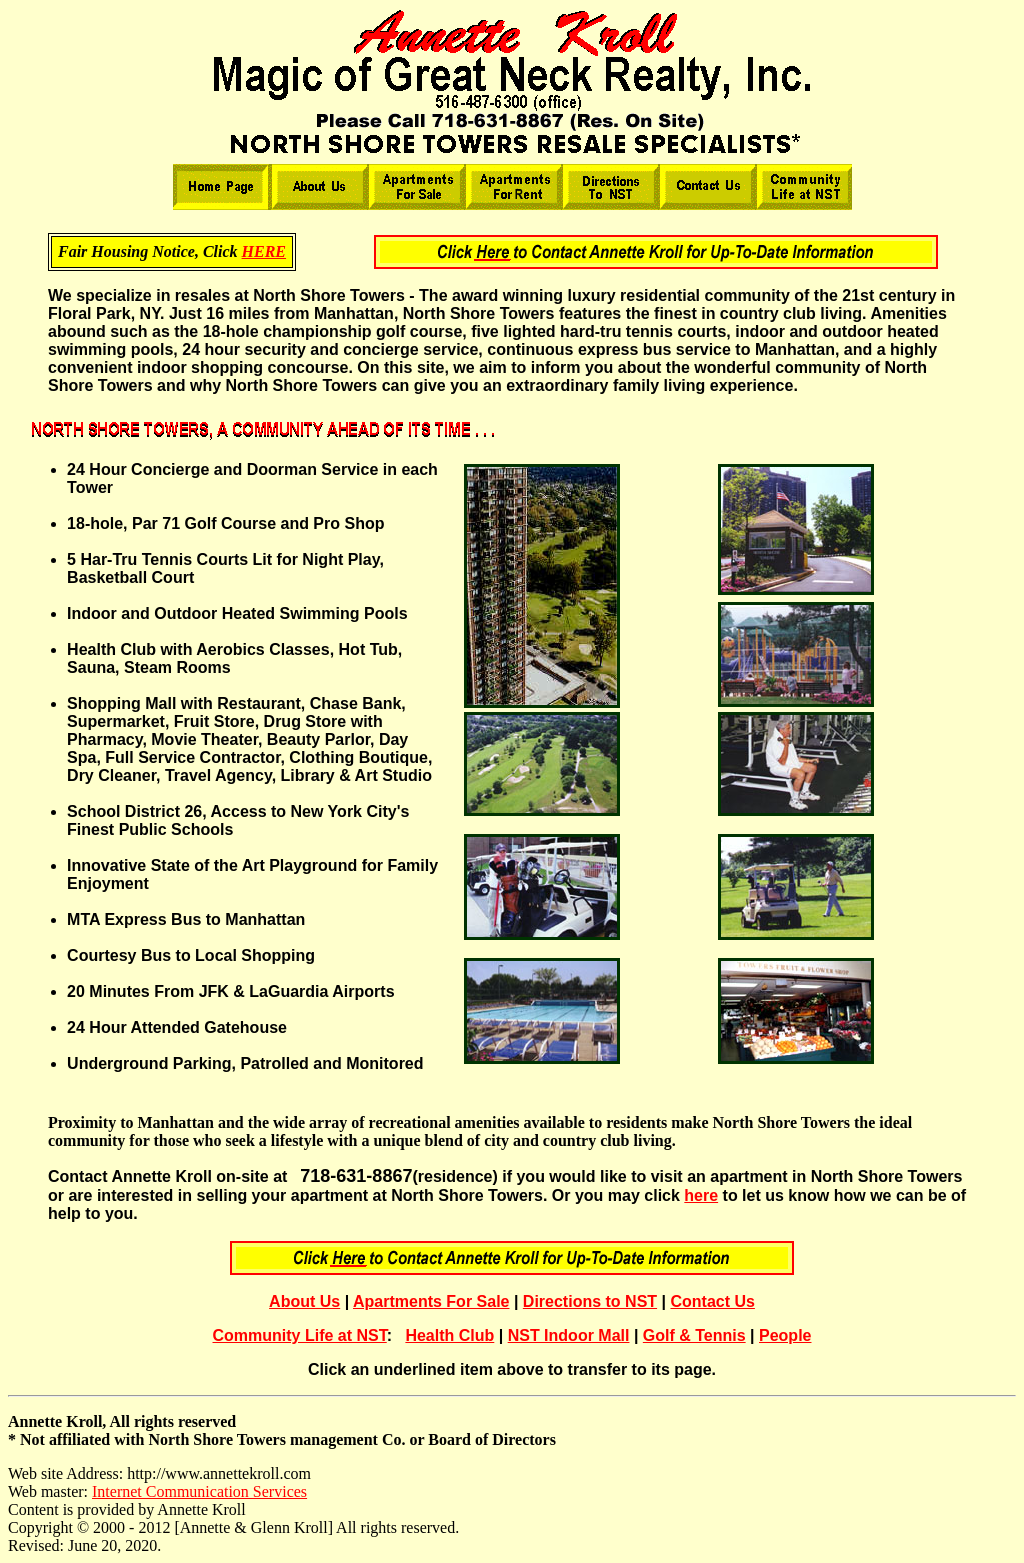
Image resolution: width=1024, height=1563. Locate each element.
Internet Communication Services (199, 1491)
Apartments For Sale (431, 1301)
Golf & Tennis (694, 1335)
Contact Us (712, 1301)
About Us (304, 1301)
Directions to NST (590, 1301)
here (701, 1195)
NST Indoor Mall (569, 1335)
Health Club (449, 1335)
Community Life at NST (300, 1335)
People (785, 1335)
